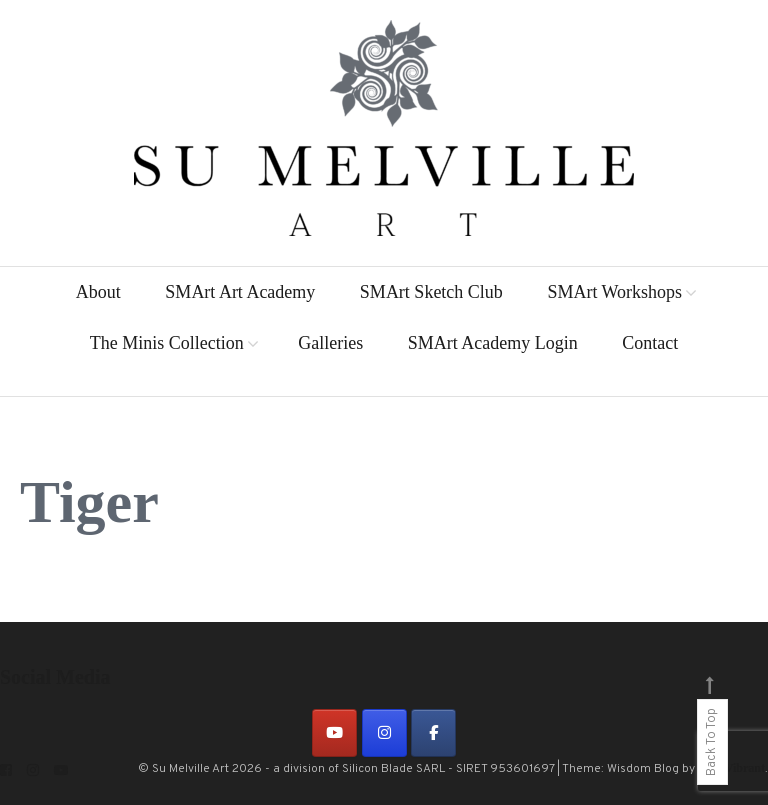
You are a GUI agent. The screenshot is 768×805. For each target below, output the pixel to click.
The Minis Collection (167, 343)
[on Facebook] (433, 733)
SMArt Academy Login (493, 343)
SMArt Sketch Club (431, 292)
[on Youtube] (334, 733)
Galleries (330, 343)
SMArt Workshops (614, 292)
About (98, 292)
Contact (650, 343)
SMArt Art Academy (240, 292)
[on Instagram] (384, 733)
